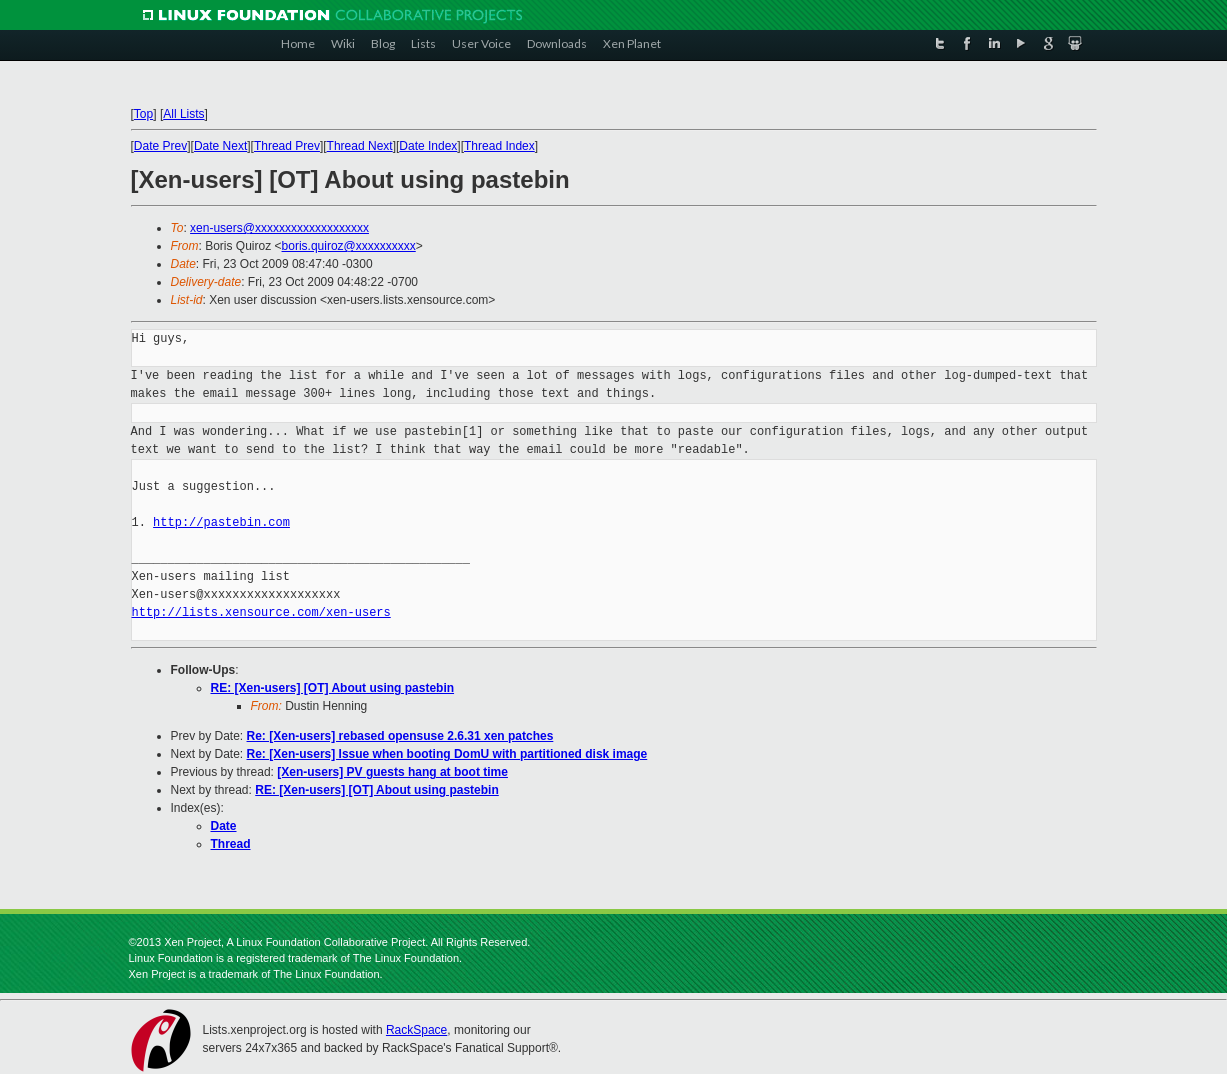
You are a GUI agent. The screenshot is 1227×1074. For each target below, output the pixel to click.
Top (143, 114)
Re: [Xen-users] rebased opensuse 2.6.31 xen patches (400, 736)
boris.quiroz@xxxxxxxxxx (349, 246)
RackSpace (416, 1030)
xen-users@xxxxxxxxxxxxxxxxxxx (279, 228)
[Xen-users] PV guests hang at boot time (392, 772)
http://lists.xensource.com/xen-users (261, 612)
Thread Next (360, 146)
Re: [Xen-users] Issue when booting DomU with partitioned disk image (447, 754)
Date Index (428, 146)
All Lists (183, 114)
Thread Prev (287, 146)
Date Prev (160, 146)
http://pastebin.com (221, 522)
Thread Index (499, 146)
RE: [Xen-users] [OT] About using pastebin (333, 688)
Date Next (220, 146)
